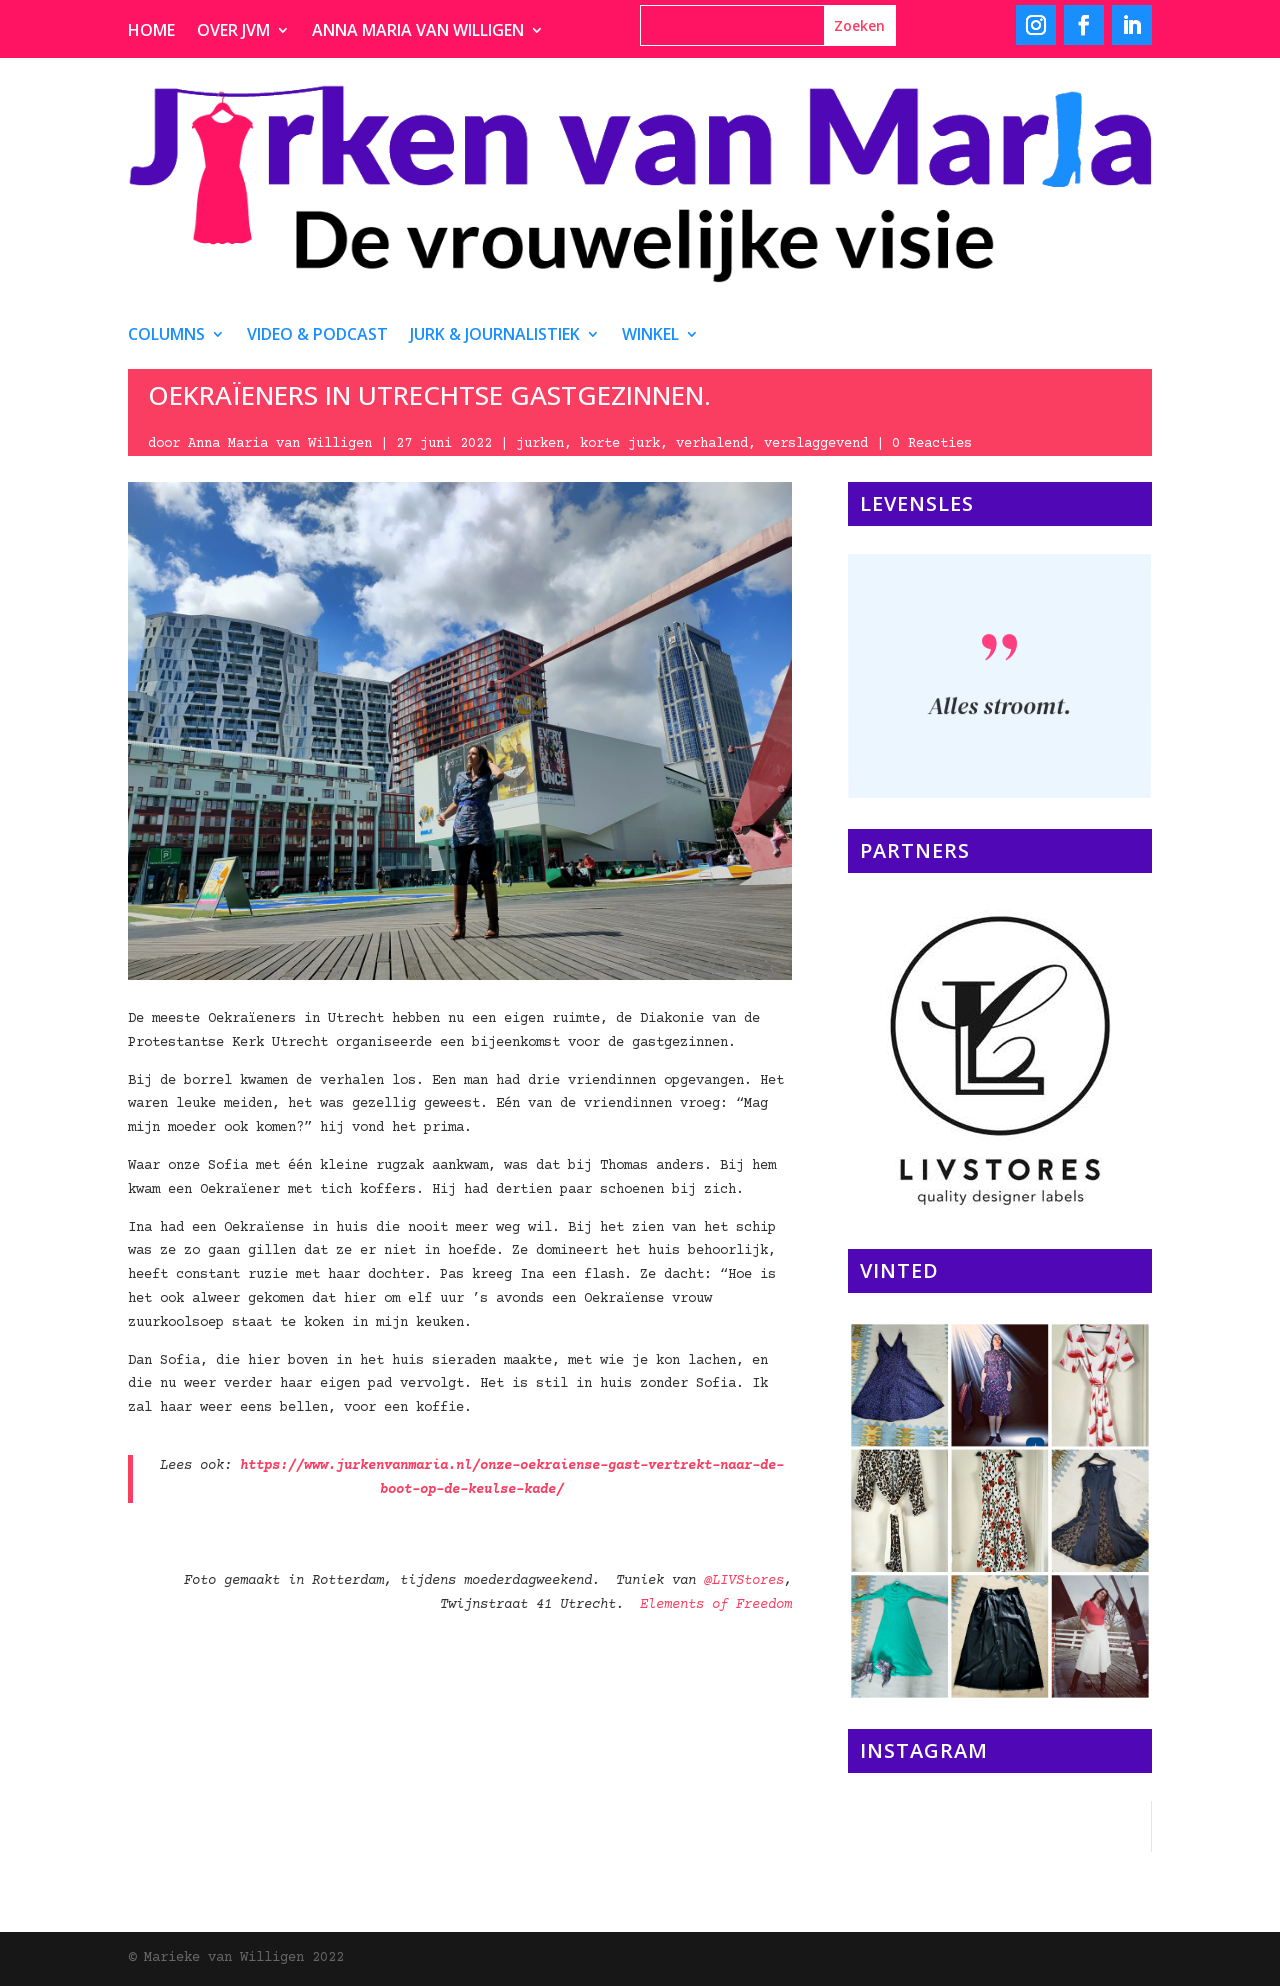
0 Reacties (932, 444)
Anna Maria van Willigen (418, 32)
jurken (540, 444)
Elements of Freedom (716, 1605)
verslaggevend (816, 444)
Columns (166, 336)
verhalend (712, 444)
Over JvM (233, 32)
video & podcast (317, 336)
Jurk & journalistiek (495, 336)
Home (151, 32)
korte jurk (620, 444)
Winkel (650, 336)
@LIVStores (744, 1581)
